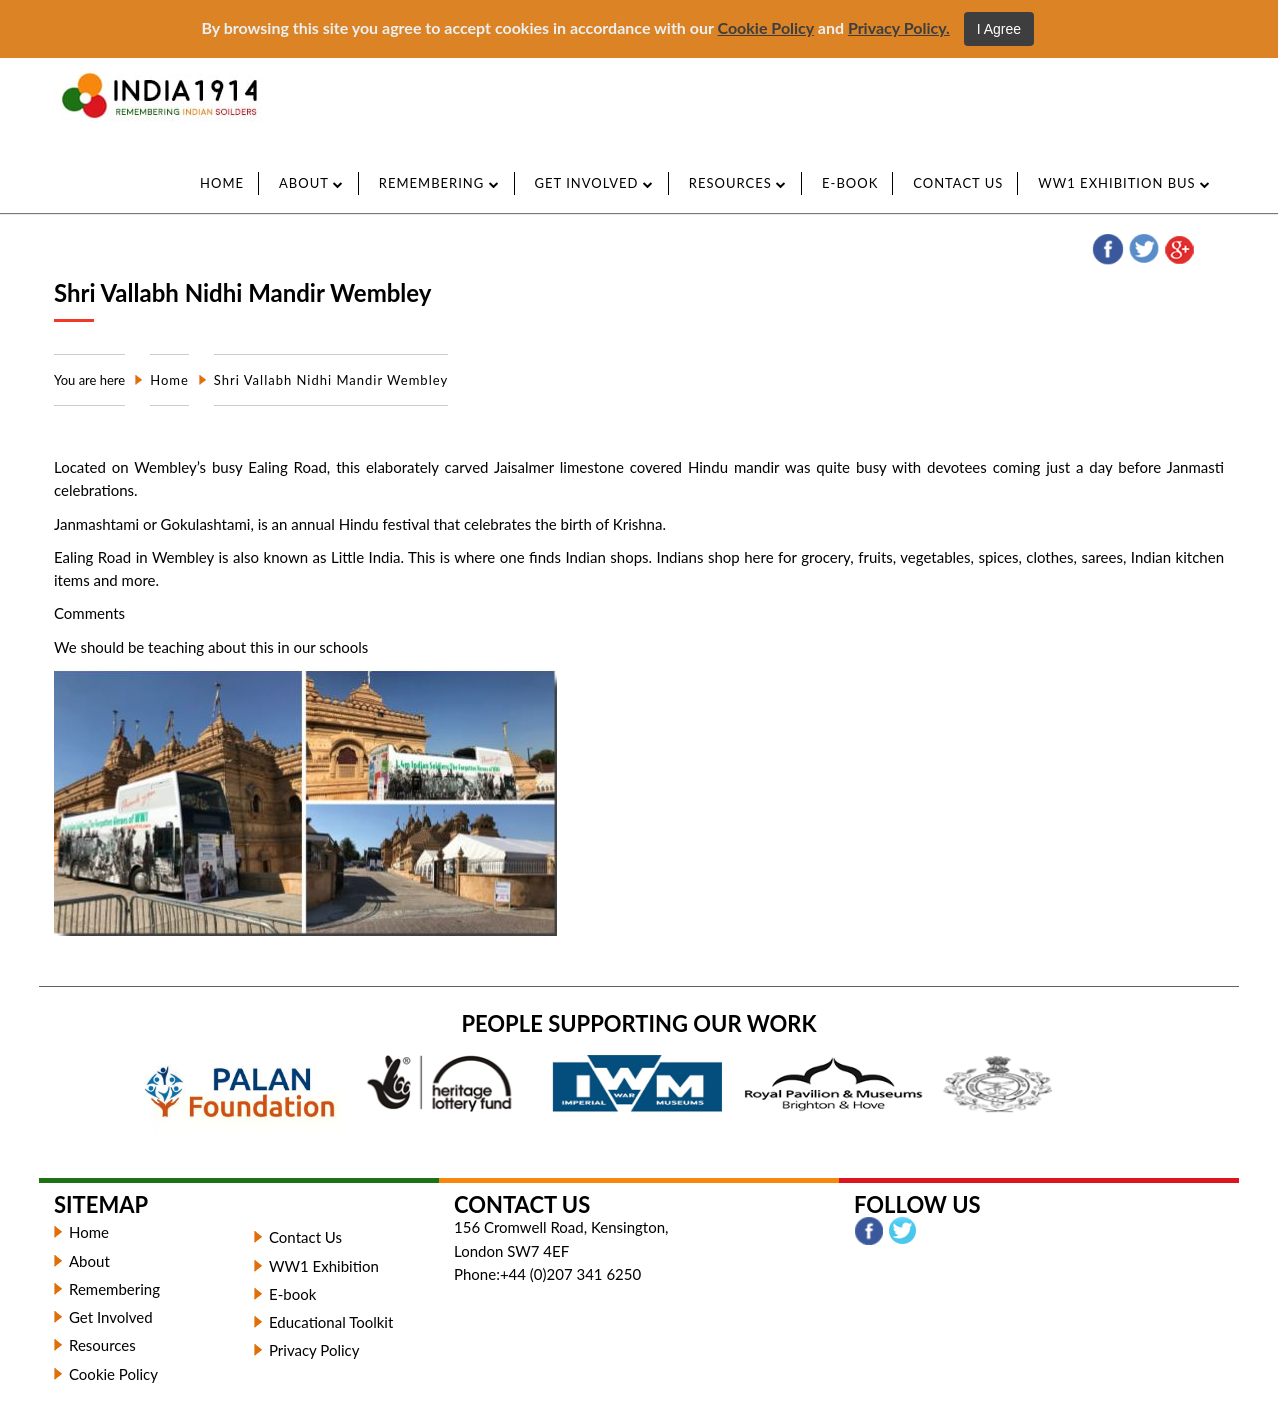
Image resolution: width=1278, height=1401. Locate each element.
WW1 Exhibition (324, 1266)
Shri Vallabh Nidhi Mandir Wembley (331, 380)
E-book (294, 1294)
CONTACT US (958, 183)
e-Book (850, 183)
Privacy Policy (314, 1350)
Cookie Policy (766, 27)
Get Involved (111, 1317)
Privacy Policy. (899, 27)
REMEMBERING (439, 183)
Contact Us (305, 1237)
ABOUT (311, 183)
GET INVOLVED (594, 183)
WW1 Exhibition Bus (1124, 183)
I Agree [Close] (999, 29)
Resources (738, 183)
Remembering (114, 1289)
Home (222, 183)
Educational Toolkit (331, 1322)
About (89, 1261)
